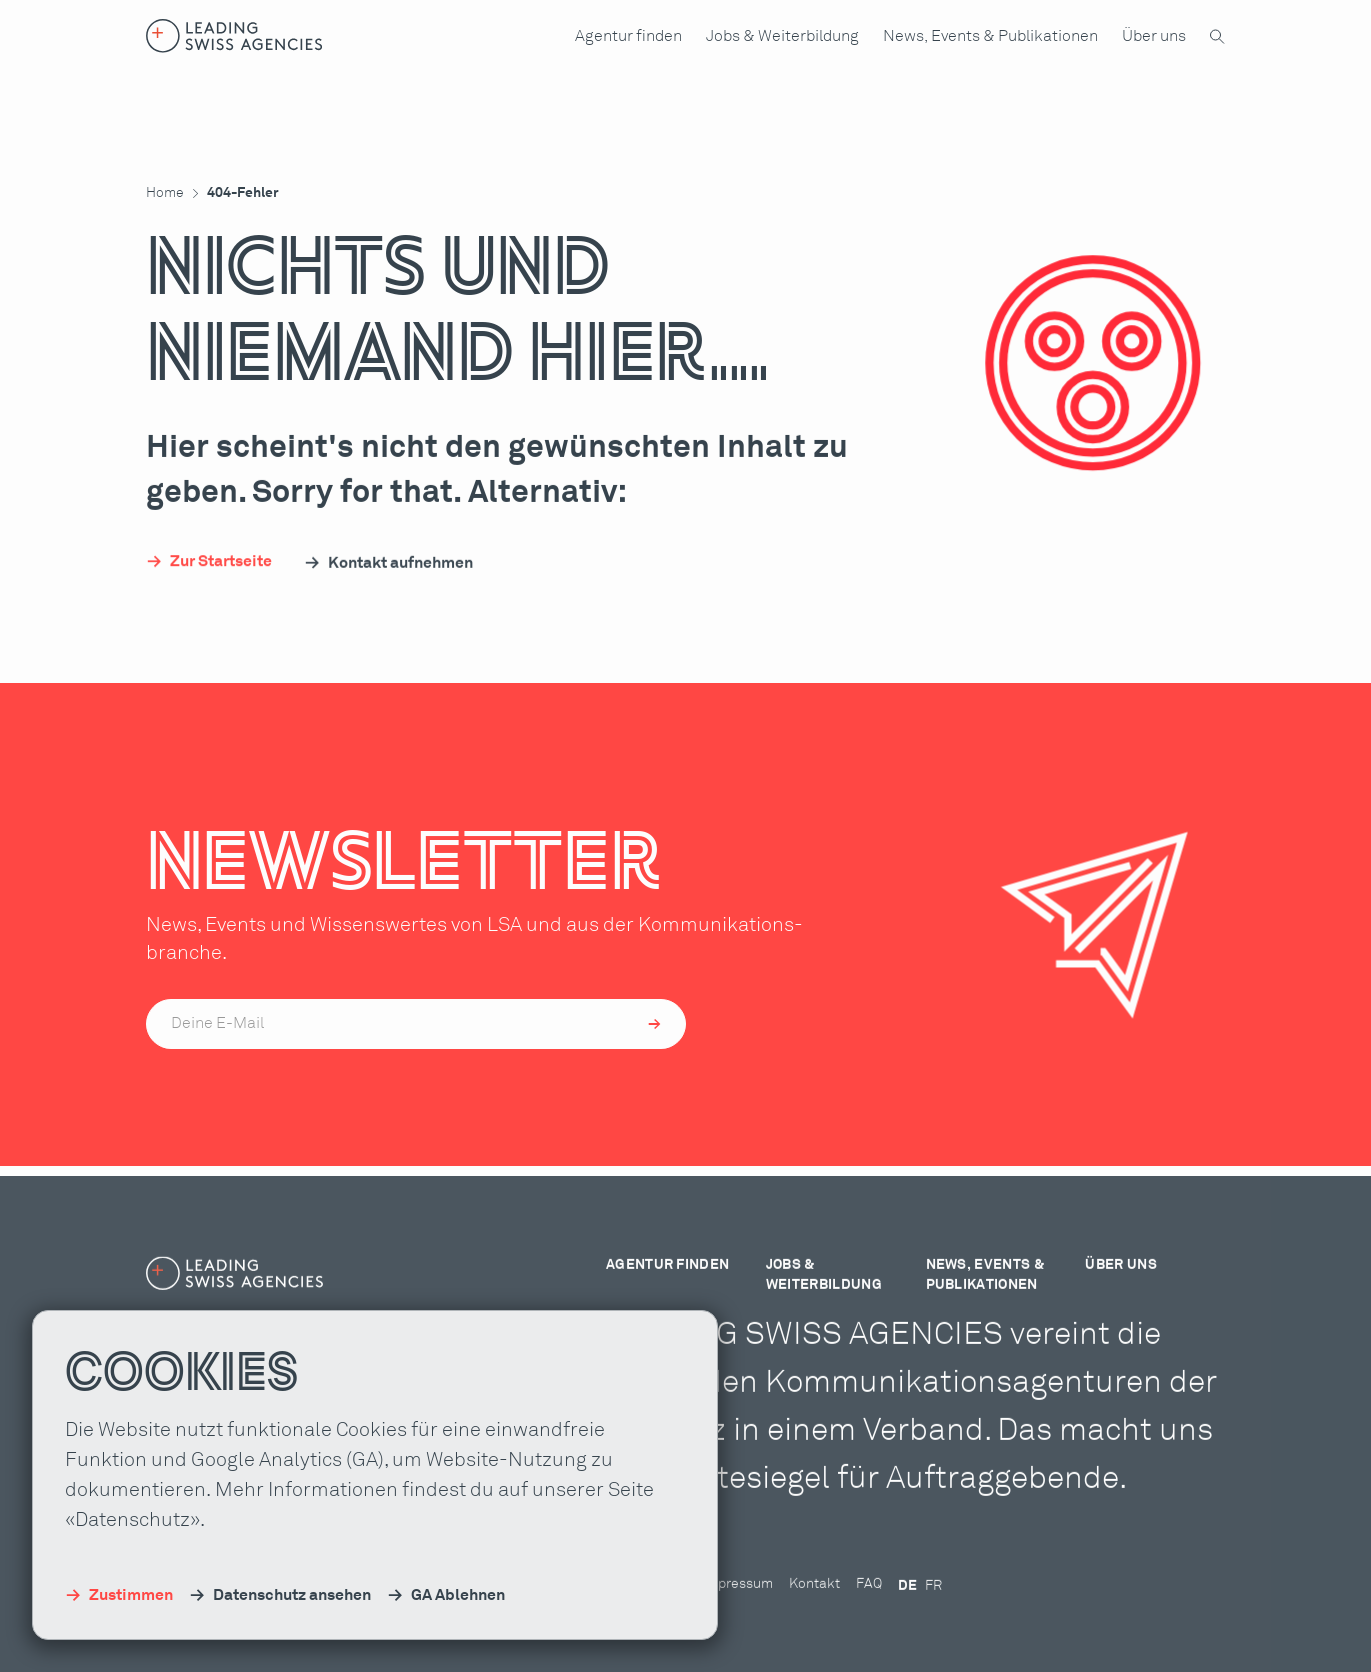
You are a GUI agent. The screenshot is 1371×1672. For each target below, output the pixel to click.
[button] (628, 36)
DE (907, 1610)
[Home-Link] (234, 36)
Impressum (737, 1608)
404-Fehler (243, 193)
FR (933, 1610)
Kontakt (814, 1608)
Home (165, 193)
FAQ (869, 1608)
